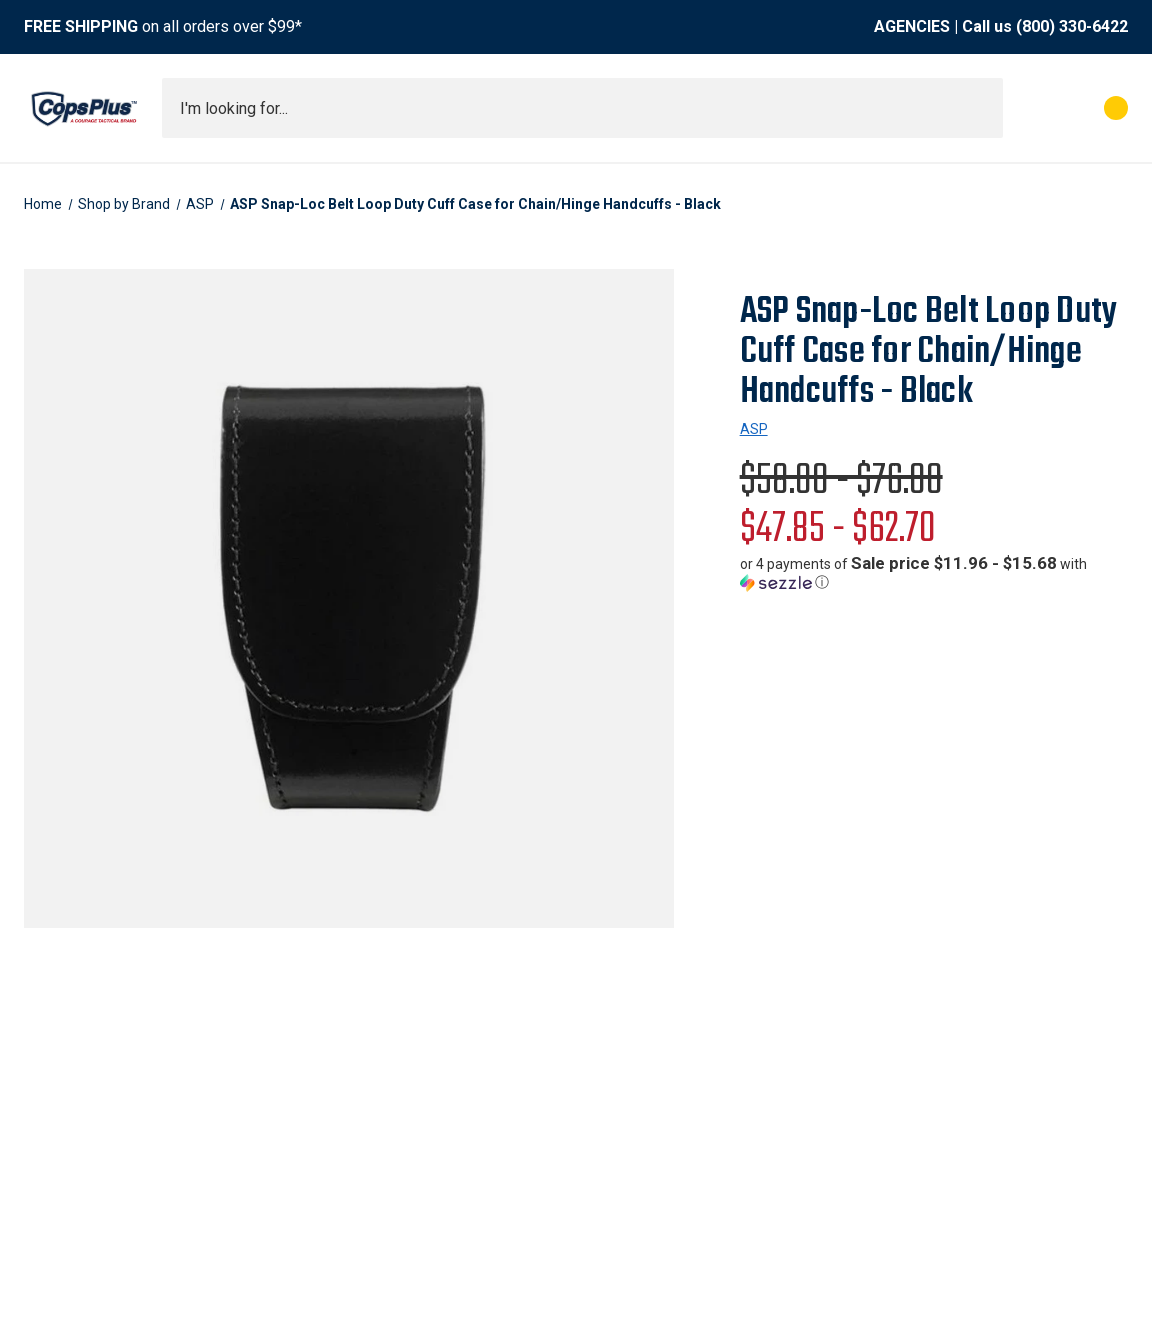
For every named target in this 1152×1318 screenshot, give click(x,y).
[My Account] (1027, 108)
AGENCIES (912, 26)
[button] (934, 573)
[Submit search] (981, 108)
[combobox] (582, 108)
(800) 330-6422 (1072, 26)
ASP (754, 429)
